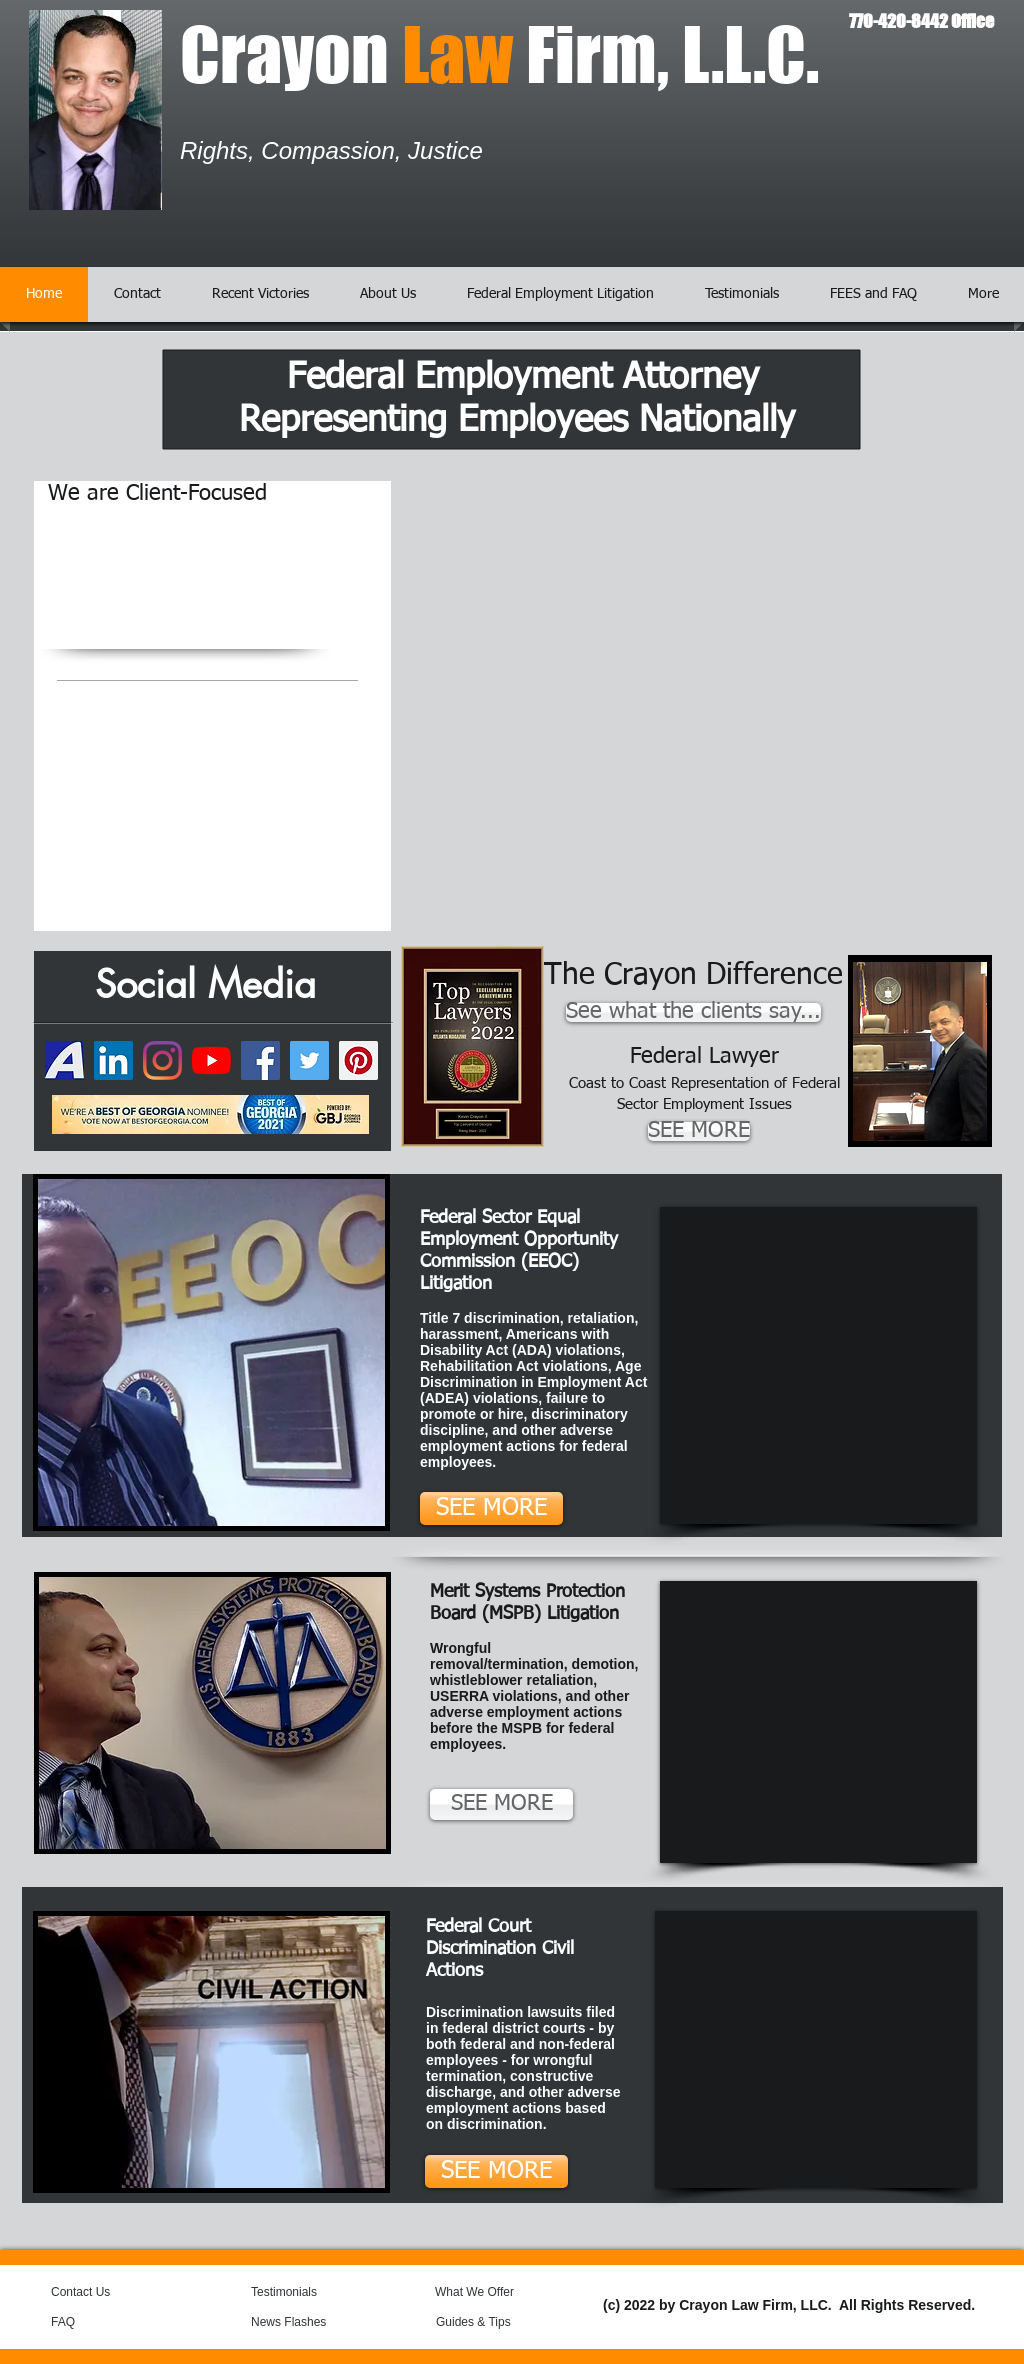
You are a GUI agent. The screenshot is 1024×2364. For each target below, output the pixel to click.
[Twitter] (309, 1060)
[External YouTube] (818, 1365)
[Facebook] (260, 1060)
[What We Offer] (489, 2292)
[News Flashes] (308, 2322)
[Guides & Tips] (489, 2322)
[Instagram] (162, 1060)
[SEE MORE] (699, 1131)
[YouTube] (211, 1060)
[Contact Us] (98, 2292)
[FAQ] (89, 2322)
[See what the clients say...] (693, 1012)
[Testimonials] (305, 2292)
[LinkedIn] (113, 1060)
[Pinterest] (358, 1060)
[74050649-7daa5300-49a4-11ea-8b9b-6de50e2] (64, 1060)
